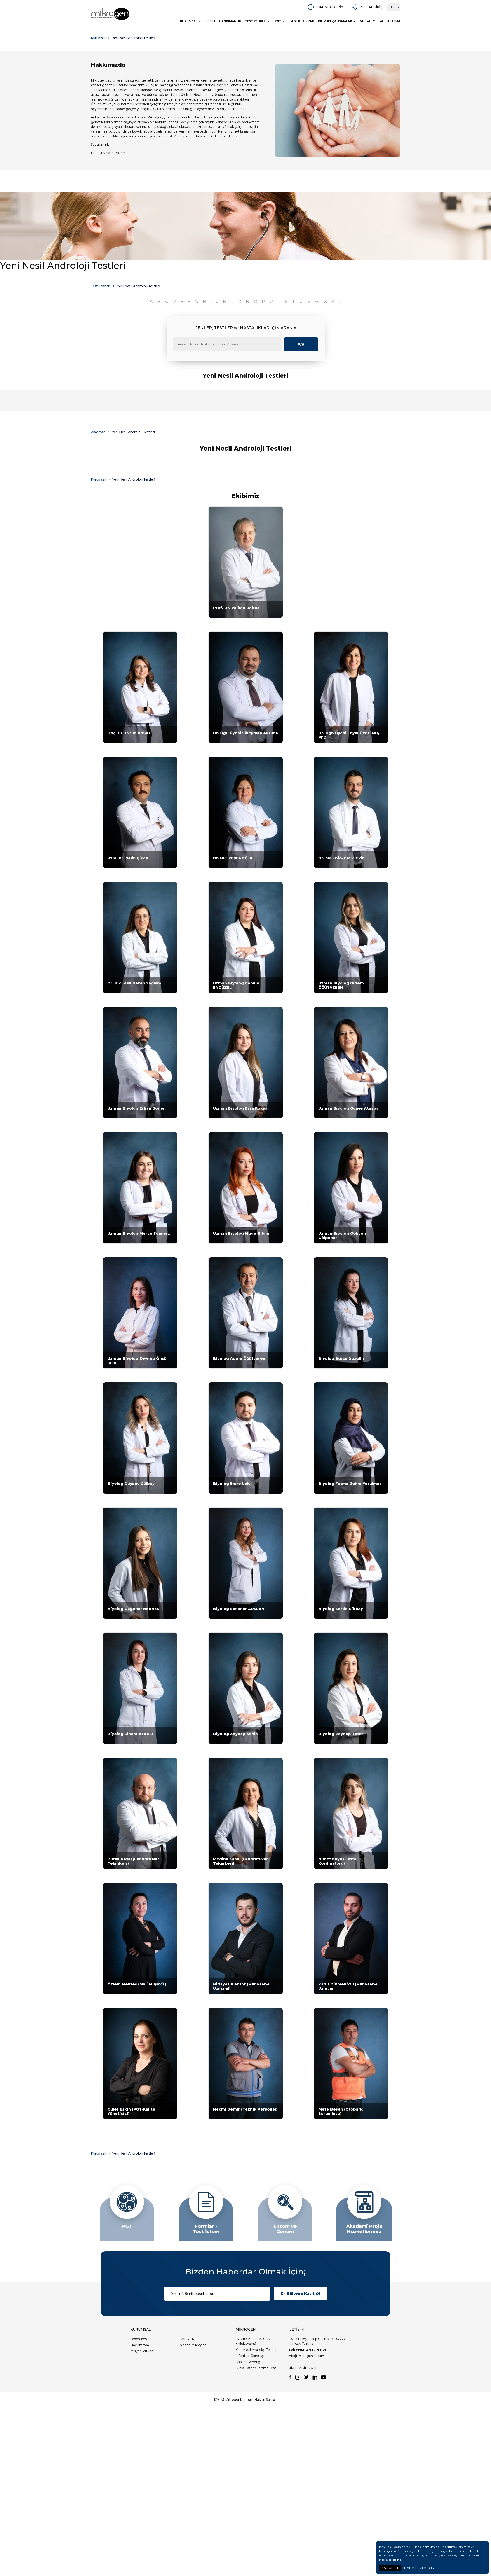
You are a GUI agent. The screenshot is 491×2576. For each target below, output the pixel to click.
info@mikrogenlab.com (306, 2356)
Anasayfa (98, 432)
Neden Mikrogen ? (194, 2345)
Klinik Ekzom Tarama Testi (256, 2368)
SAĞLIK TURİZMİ (301, 21)
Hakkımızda (139, 2345)
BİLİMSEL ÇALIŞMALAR (337, 21)
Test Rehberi (100, 286)
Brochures (138, 2339)
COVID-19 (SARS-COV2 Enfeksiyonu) (254, 2341)
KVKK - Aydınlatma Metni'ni (463, 2555)
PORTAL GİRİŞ (370, 7)
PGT (280, 21)
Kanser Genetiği (248, 2362)
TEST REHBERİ (258, 21)
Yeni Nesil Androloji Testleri (133, 37)
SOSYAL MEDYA (371, 21)
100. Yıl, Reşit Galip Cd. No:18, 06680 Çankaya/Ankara (316, 2341)
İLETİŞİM (393, 21)
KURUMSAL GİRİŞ (329, 7)
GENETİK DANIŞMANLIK (223, 21)
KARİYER (187, 2339)
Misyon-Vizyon (141, 2351)
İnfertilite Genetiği (250, 2356)
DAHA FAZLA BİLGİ (420, 2568)
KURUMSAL (190, 21)
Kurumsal (98, 37)
